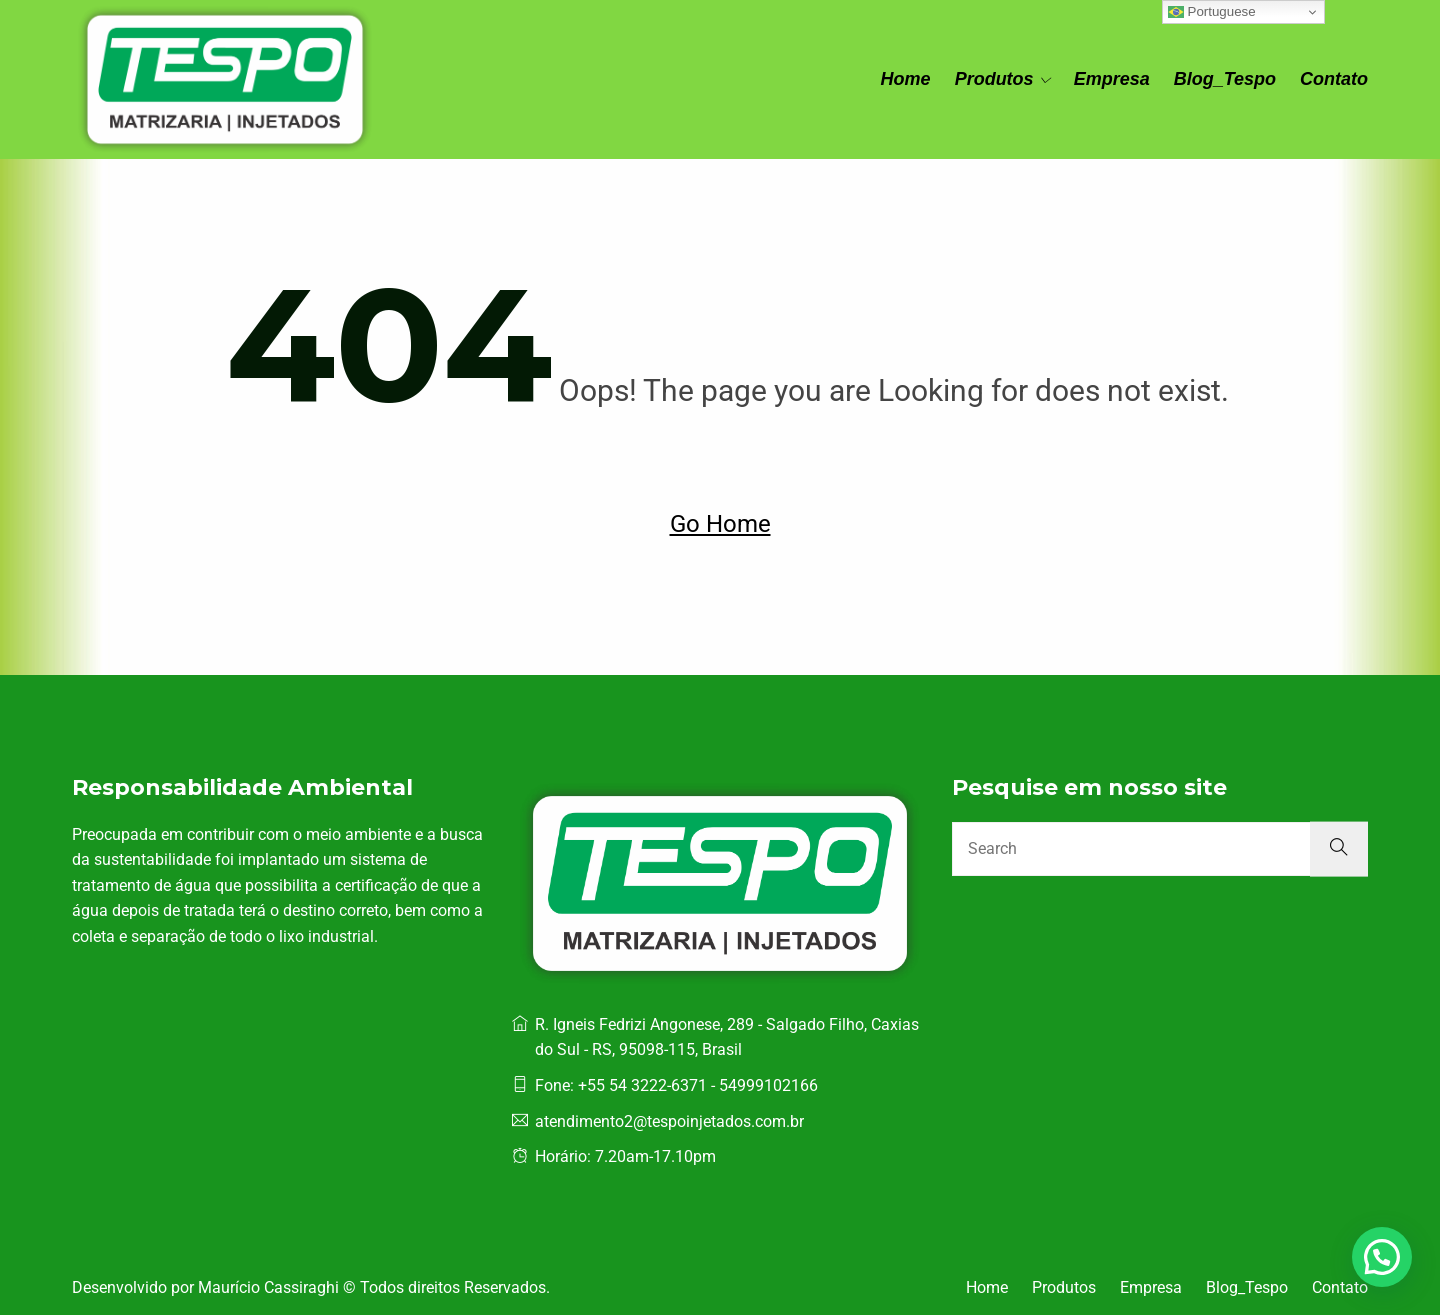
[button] (1382, 1257)
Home (906, 79)
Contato (1334, 79)
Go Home (720, 524)
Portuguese (1212, 12)
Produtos (994, 79)
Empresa (1112, 79)
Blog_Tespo (1225, 79)
